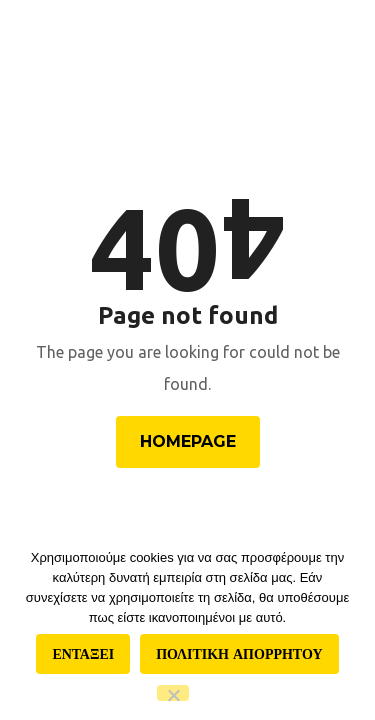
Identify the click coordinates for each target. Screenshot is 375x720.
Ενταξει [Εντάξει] (83, 654)
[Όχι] (173, 693)
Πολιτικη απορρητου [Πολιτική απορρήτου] (239, 654)
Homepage (188, 441)
